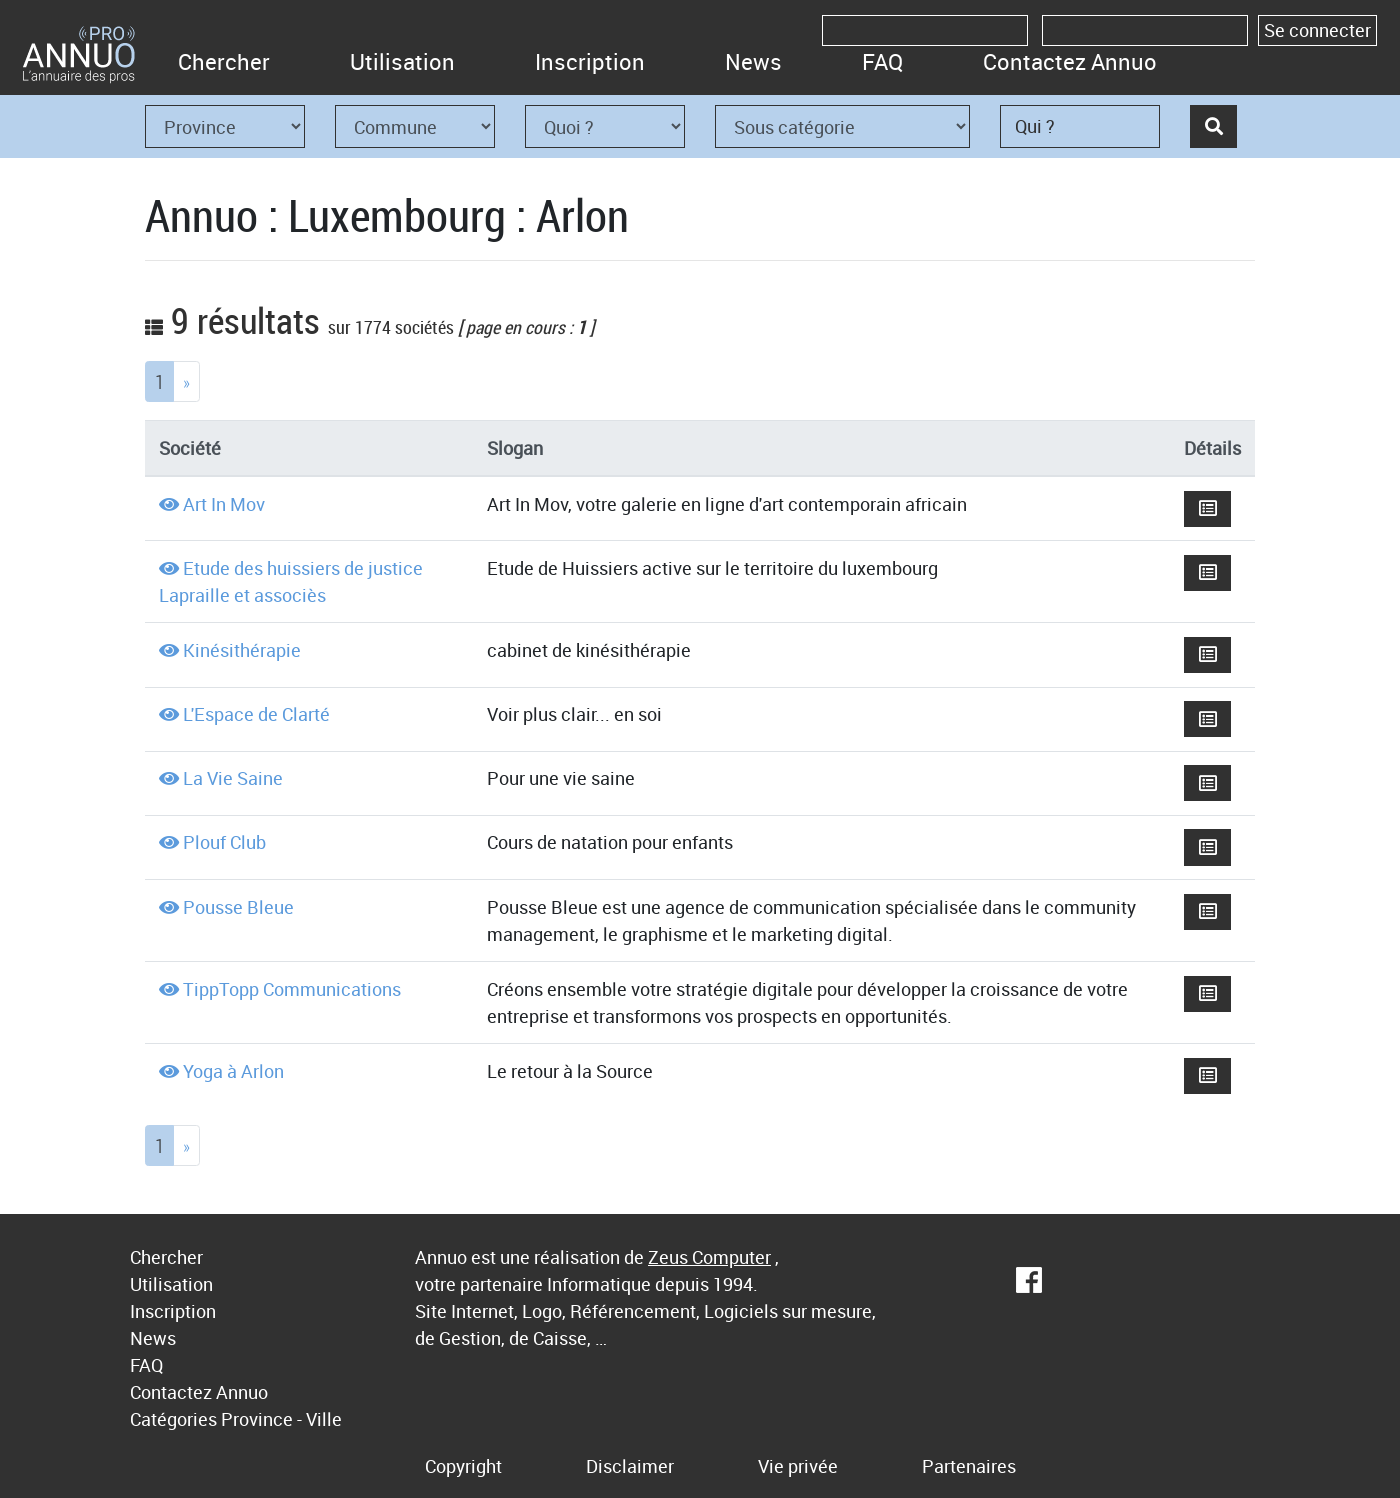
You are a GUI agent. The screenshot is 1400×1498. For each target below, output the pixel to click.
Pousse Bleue (238, 907)
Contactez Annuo (1070, 61)
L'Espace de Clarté (256, 714)
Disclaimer (630, 1466)
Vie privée (798, 1466)
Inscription (590, 61)
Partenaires (969, 1466)
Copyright (463, 1466)
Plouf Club (224, 842)
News (753, 61)
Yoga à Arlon (233, 1071)
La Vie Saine (233, 778)
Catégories (173, 1419)
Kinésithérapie (242, 650)
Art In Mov (224, 504)
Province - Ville (281, 1419)
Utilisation (402, 61)
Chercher (224, 61)
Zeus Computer (709, 1257)
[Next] (186, 381)
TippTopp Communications (292, 989)
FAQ (882, 61)
